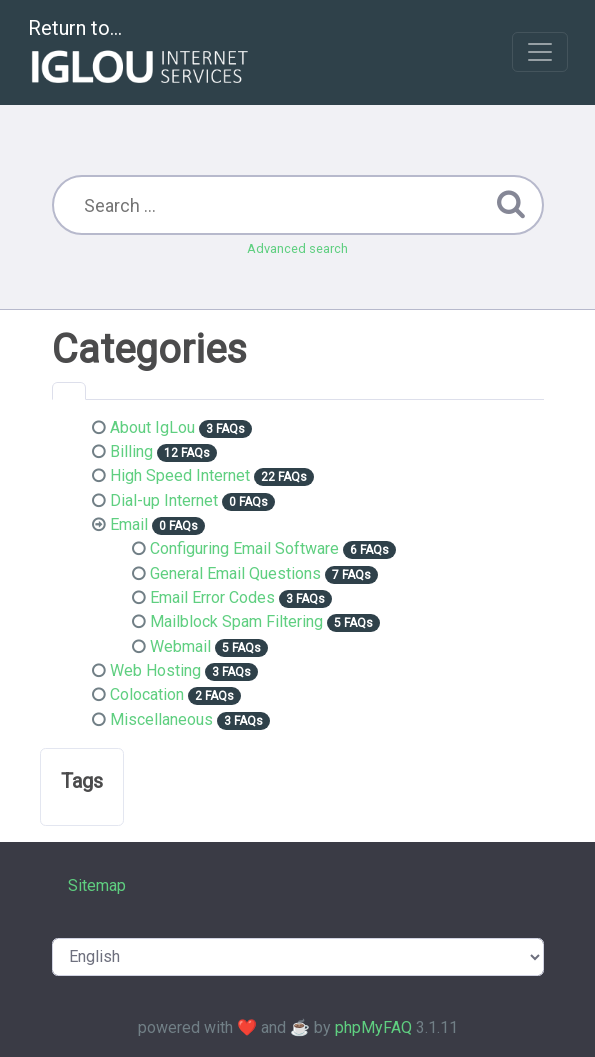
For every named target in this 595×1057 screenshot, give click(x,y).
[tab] (69, 391)
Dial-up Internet (164, 500)
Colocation (147, 694)
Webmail (180, 646)
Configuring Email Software (244, 548)
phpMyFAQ (373, 1027)
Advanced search (297, 248)
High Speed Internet (180, 475)
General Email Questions (235, 573)
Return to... (140, 53)
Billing (131, 451)
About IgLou (152, 427)
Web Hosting (155, 670)
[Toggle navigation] (540, 52)
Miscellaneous (161, 719)
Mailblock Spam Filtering (236, 621)
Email (129, 524)
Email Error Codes (212, 597)
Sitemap (97, 885)
